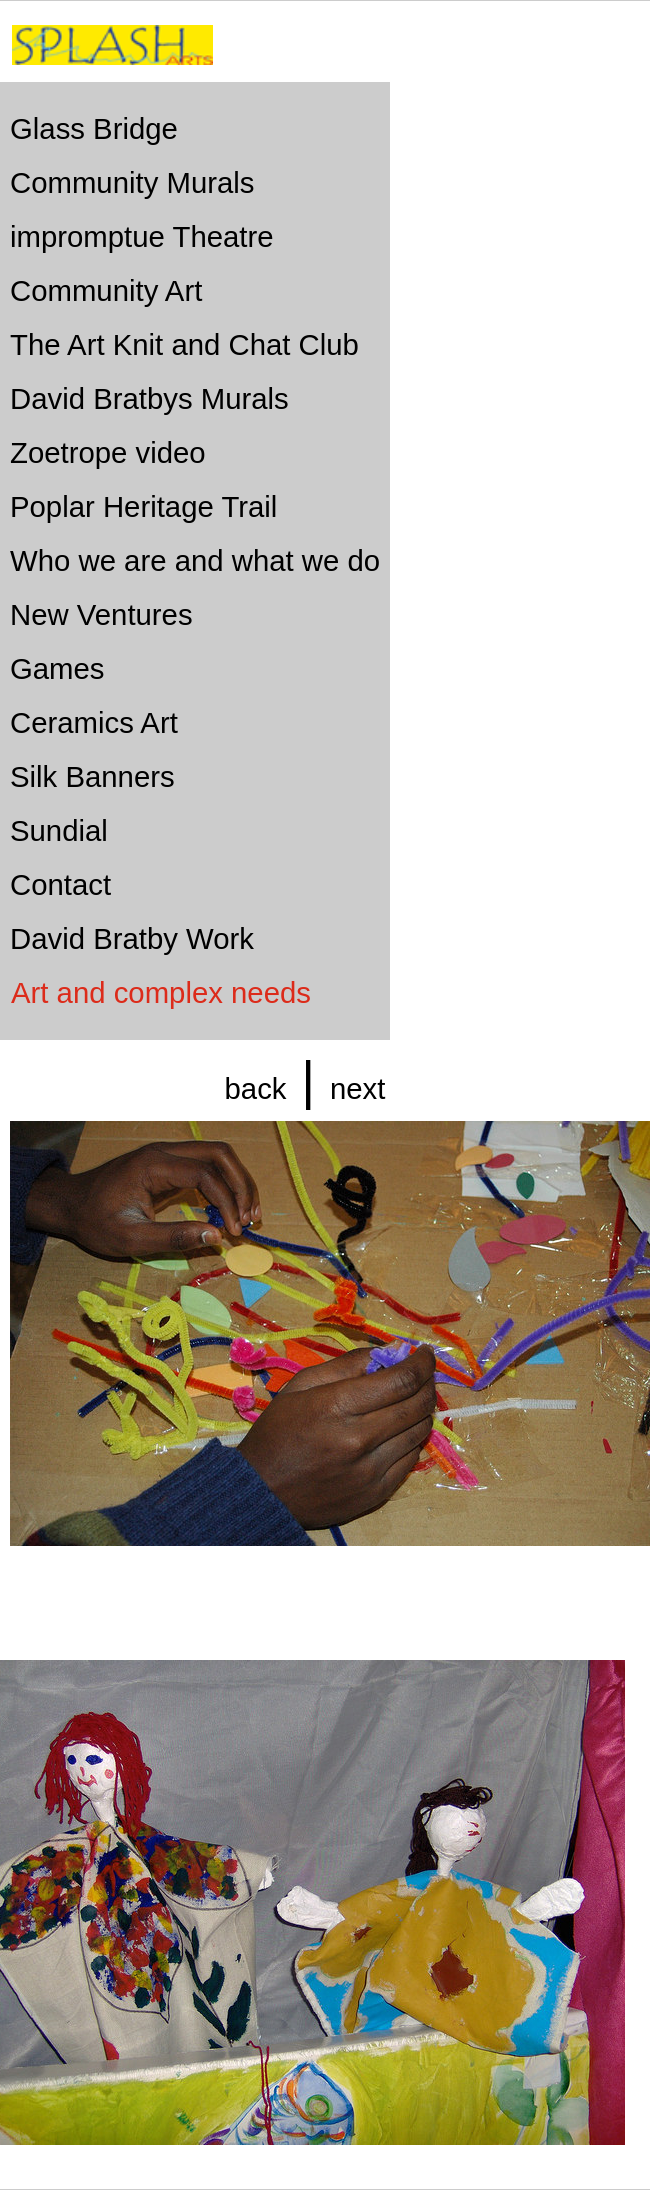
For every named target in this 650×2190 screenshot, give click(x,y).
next (357, 1088)
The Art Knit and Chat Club (184, 344)
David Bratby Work (132, 938)
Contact (60, 884)
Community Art (106, 290)
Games (57, 668)
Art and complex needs (161, 992)
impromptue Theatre (142, 236)
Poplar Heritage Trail (143, 506)
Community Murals (132, 182)
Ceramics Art (94, 722)
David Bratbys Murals (149, 398)
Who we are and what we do (195, 560)
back (256, 1088)
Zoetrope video (108, 452)
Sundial (59, 830)
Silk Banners (92, 776)
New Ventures (101, 614)
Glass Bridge (94, 128)
